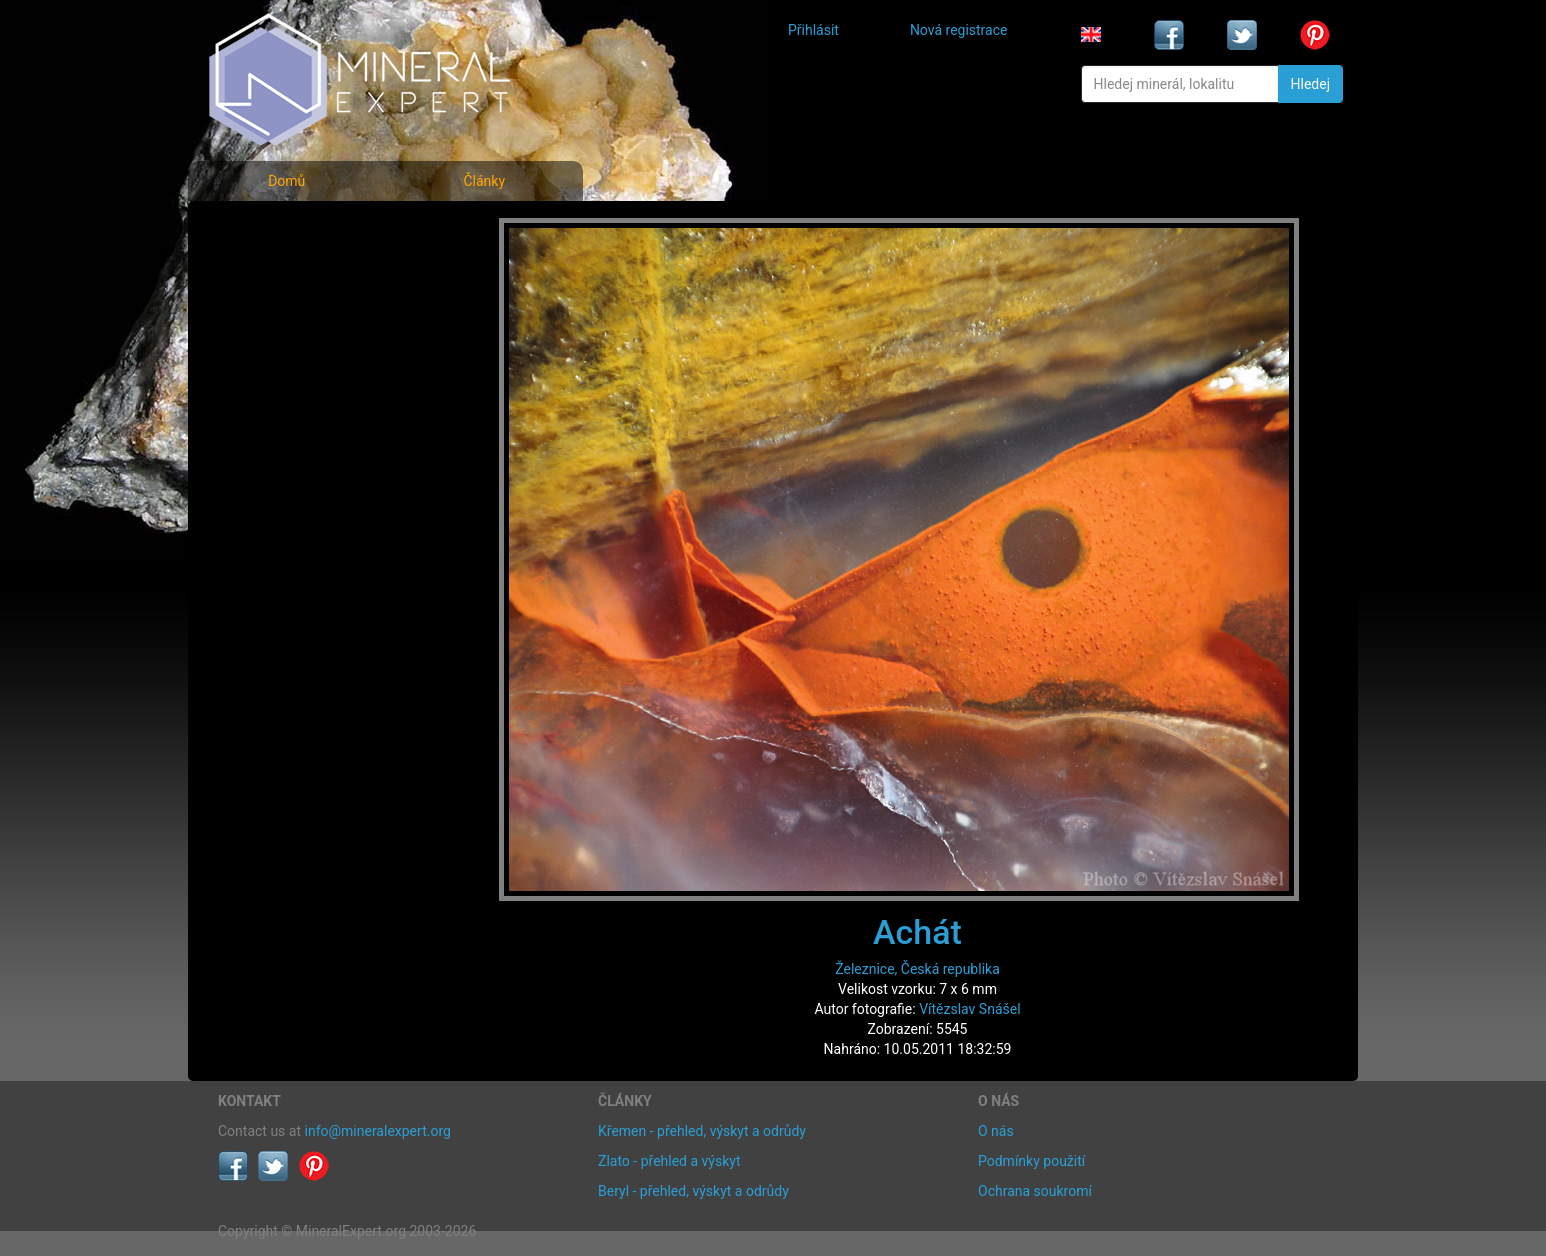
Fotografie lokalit (287, 318)
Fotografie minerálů (297, 230)
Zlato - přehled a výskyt (669, 1161)
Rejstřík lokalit (276, 362)
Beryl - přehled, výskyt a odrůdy (693, 1191)
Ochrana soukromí (1035, 1191)
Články (484, 181)
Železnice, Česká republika (917, 969)
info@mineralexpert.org (378, 1131)
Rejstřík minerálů (287, 274)
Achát (917, 932)
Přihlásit (813, 30)
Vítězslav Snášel (969, 1009)
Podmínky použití (1031, 1161)
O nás (996, 1131)
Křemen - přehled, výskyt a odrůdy (702, 1131)
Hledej (1310, 84)
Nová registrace (959, 30)
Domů (286, 181)
